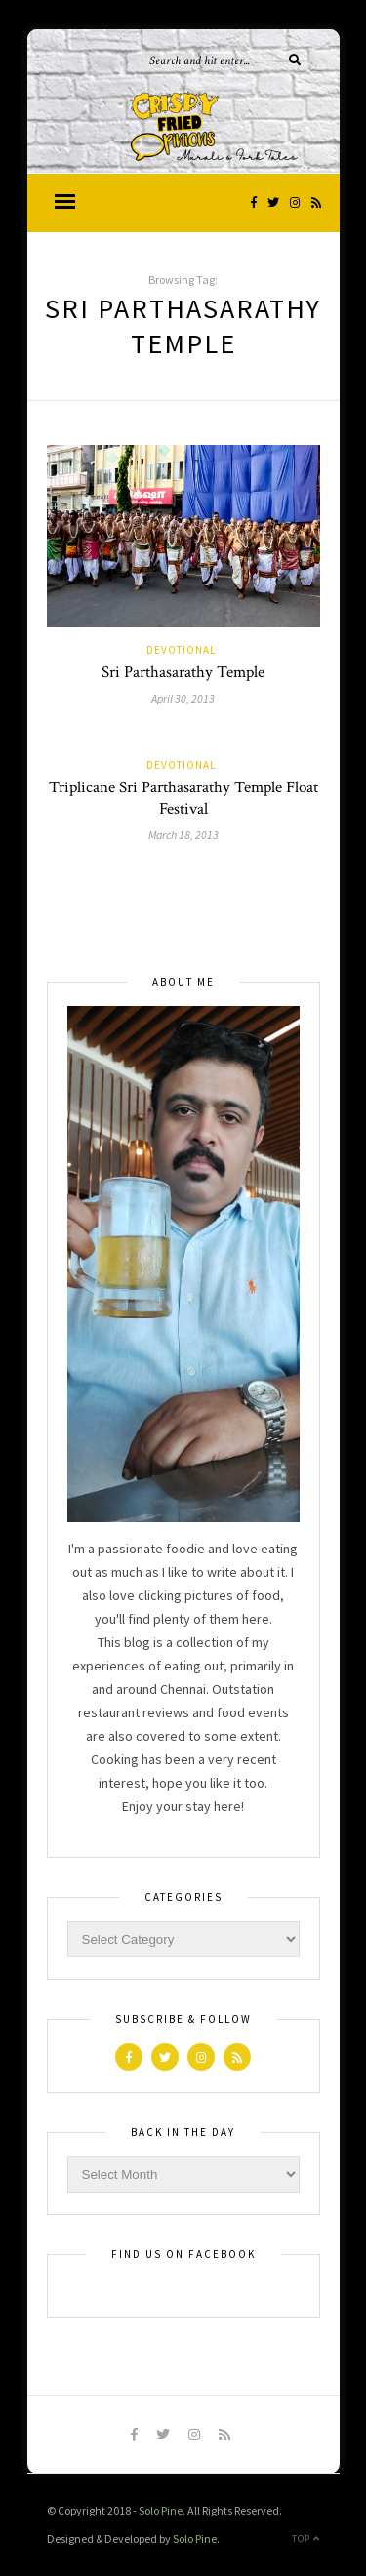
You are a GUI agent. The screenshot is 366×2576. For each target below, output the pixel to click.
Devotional (181, 650)
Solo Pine (161, 2510)
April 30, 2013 (183, 698)
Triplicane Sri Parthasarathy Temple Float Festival (183, 798)
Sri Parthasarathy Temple (183, 672)
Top (306, 2538)
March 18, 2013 (183, 834)
